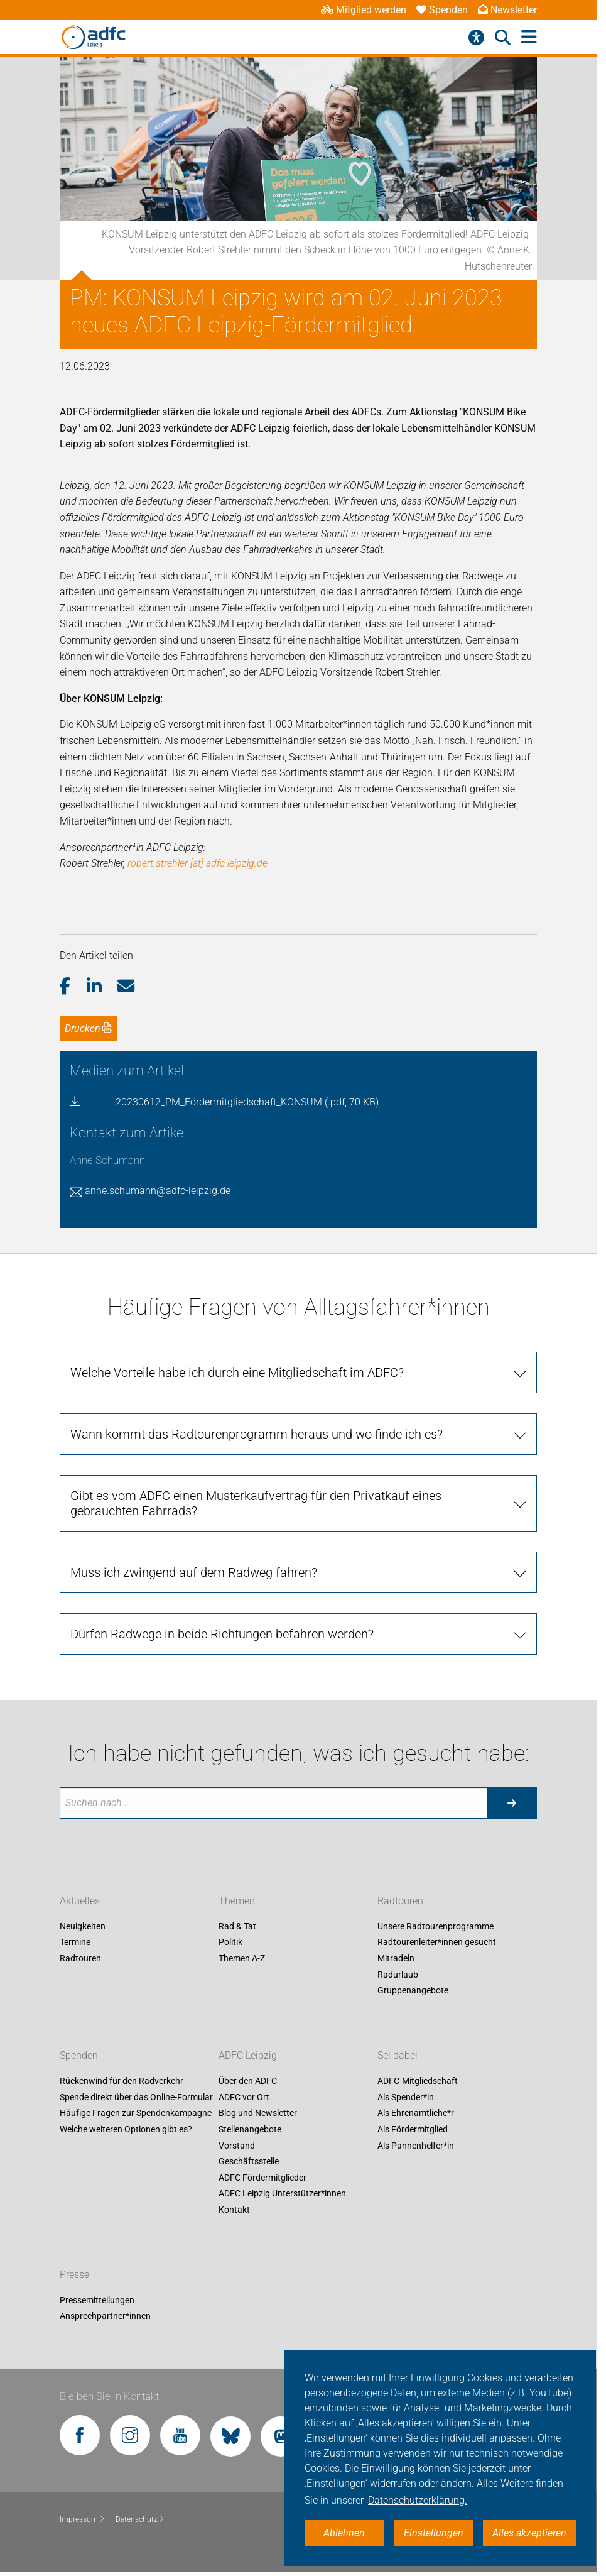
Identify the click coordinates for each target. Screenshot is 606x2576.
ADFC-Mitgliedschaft (417, 2081)
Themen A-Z (242, 1958)
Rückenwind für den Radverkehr (121, 2081)
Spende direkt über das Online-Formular (136, 2097)
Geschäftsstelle (249, 2162)
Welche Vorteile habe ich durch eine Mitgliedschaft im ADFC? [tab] (237, 1372)
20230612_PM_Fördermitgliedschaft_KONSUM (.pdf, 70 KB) (247, 1102)
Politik (230, 1942)
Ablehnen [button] (344, 2533)
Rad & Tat (237, 1926)
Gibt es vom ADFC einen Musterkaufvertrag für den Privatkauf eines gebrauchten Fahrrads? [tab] (255, 1503)
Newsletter (507, 10)
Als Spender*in (405, 2097)
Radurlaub (397, 1975)
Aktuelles (80, 1901)
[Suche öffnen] (503, 38)
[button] (73, 987)
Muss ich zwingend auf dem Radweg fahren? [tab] (193, 1572)
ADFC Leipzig (248, 2056)
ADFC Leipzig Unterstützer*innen (282, 2194)
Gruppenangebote (412, 1991)
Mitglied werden (363, 10)
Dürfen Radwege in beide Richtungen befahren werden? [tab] (222, 1634)
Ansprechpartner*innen (105, 2316)
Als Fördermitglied (412, 2129)
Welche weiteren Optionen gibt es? (126, 2129)
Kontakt (234, 2210)
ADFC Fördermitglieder (262, 2178)
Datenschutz (140, 2519)
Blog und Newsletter (258, 2113)
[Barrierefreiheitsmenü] (476, 38)
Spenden (442, 10)
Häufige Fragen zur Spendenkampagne (136, 2113)
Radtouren (80, 1958)
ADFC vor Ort (244, 2097)
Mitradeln (395, 1958)
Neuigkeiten (83, 1926)
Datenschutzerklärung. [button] (417, 2500)
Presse (74, 2275)
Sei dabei (397, 2056)
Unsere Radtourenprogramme (435, 1926)
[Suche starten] (511, 1803)
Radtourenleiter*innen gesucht (436, 1942)
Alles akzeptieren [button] (529, 2533)
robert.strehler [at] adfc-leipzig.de (197, 863)
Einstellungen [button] (433, 2533)
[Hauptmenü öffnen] (529, 37)
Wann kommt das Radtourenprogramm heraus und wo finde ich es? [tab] (256, 1434)
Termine (75, 1942)
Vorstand (237, 2145)
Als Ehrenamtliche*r (415, 2113)
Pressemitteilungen (97, 2300)
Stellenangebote (250, 2129)
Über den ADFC (248, 2081)
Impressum (83, 2519)
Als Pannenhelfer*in (415, 2145)
